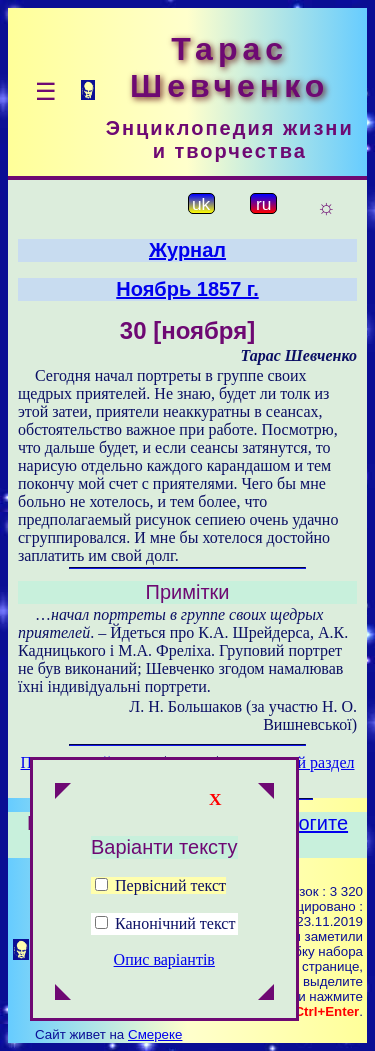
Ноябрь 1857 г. (187, 289)
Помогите (303, 823)
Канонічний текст (175, 923)
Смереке (155, 1034)
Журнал (187, 250)
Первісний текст (160, 885)
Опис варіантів (164, 959)
